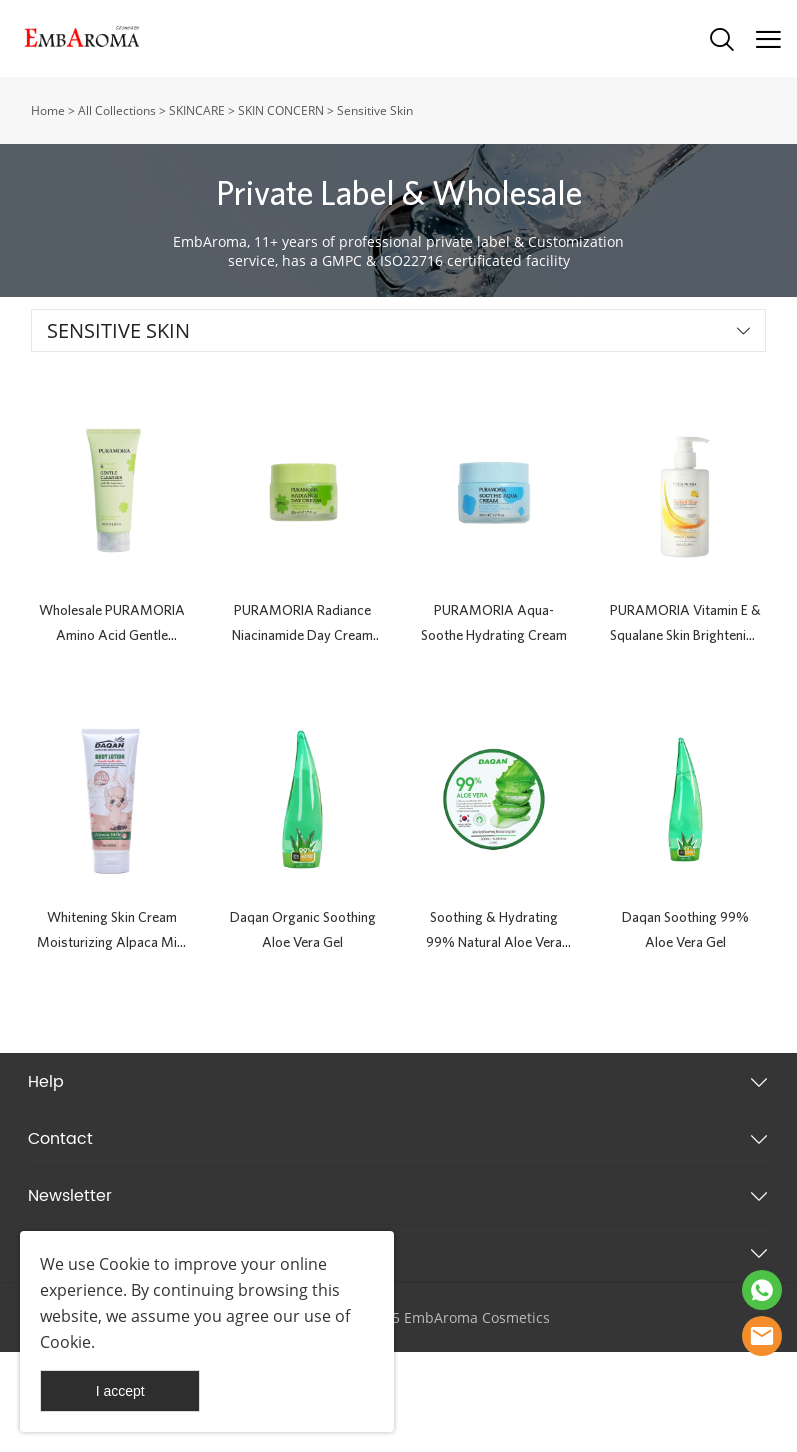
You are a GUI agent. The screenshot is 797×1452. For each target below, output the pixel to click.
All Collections (117, 110)
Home (48, 110)
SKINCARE (197, 110)
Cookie (124, 1264)
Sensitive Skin (375, 110)
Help (46, 1082)
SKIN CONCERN (281, 110)
